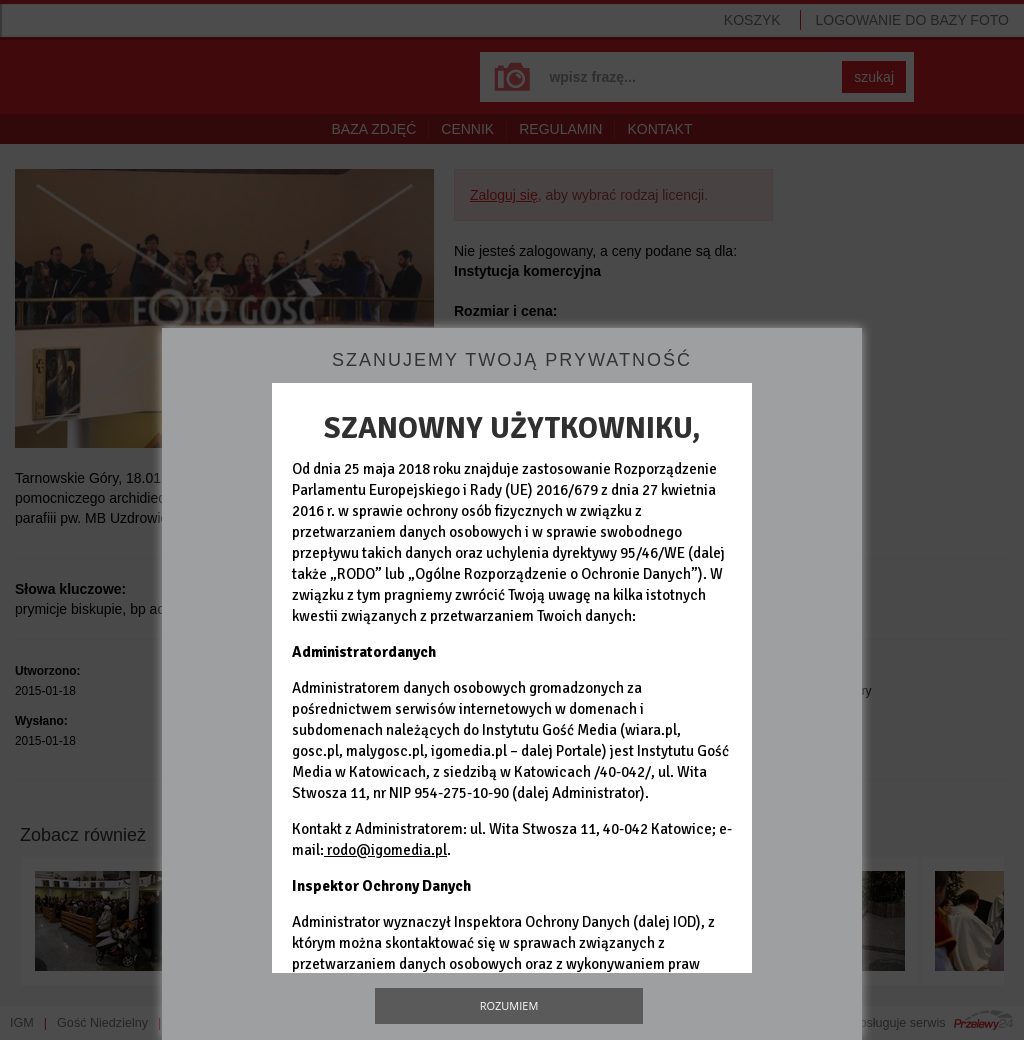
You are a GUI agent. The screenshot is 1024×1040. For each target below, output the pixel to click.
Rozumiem (509, 1005)
